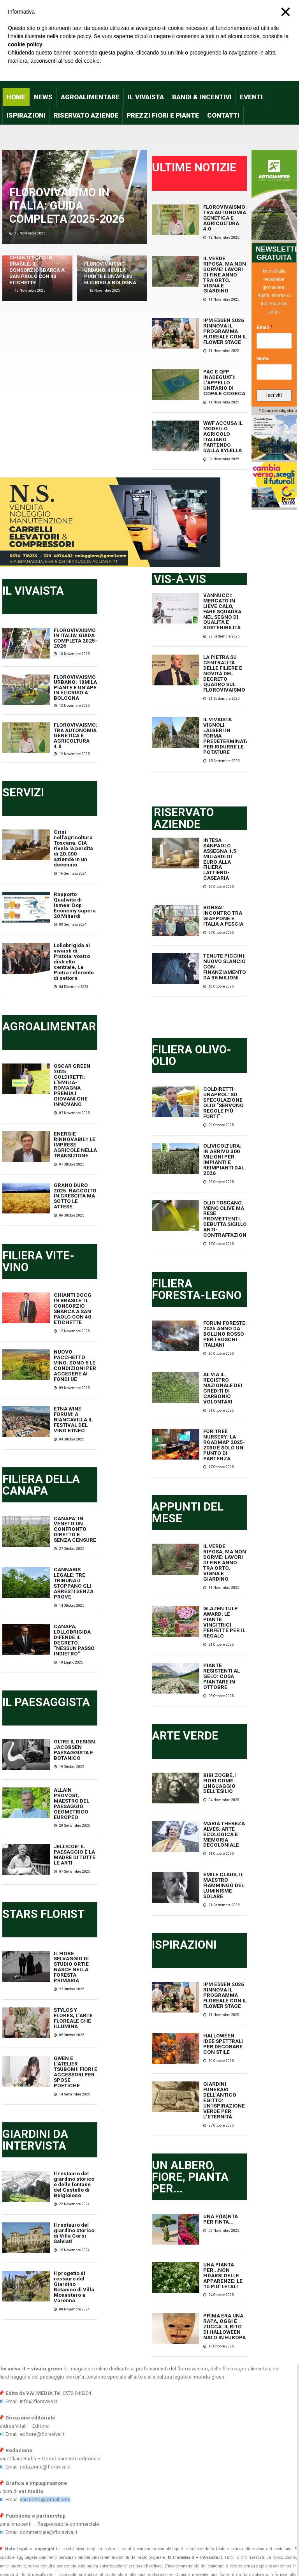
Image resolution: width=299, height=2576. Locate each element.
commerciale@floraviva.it (48, 2456)
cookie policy (25, 44)
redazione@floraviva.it (45, 2390)
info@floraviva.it (38, 2325)
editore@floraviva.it (42, 2358)
